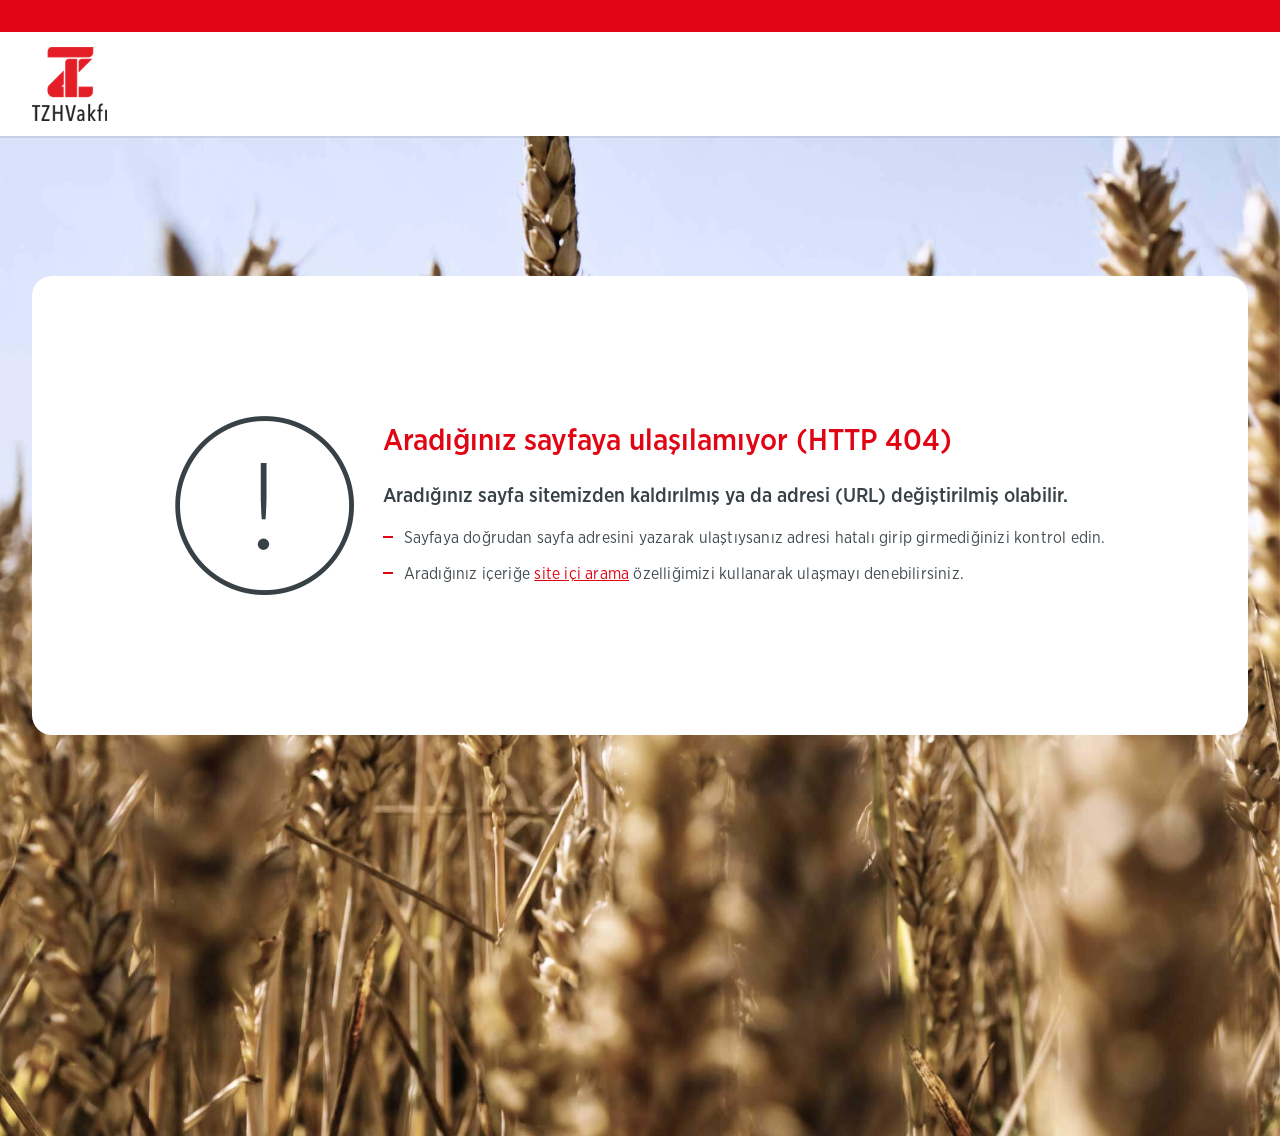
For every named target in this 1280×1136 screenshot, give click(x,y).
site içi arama (581, 574)
